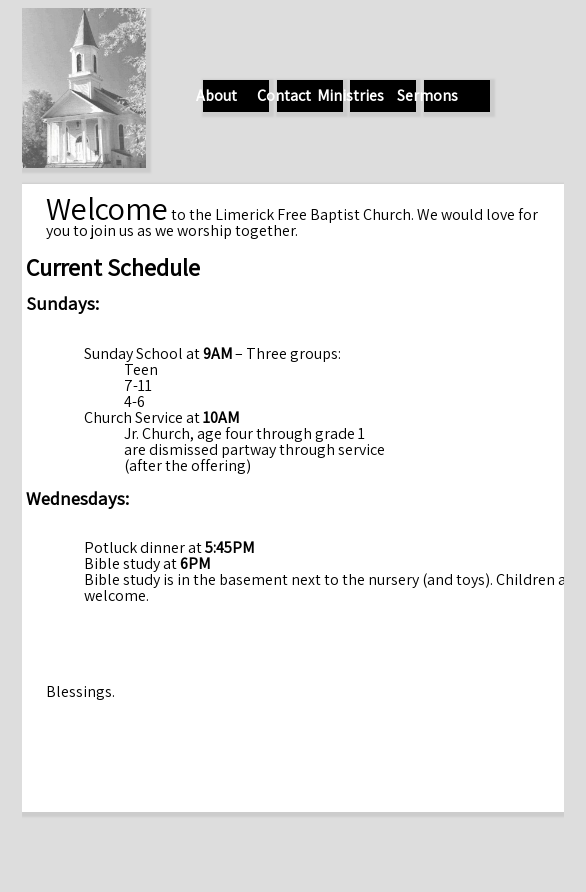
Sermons (427, 96)
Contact (284, 96)
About (216, 96)
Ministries (350, 96)
